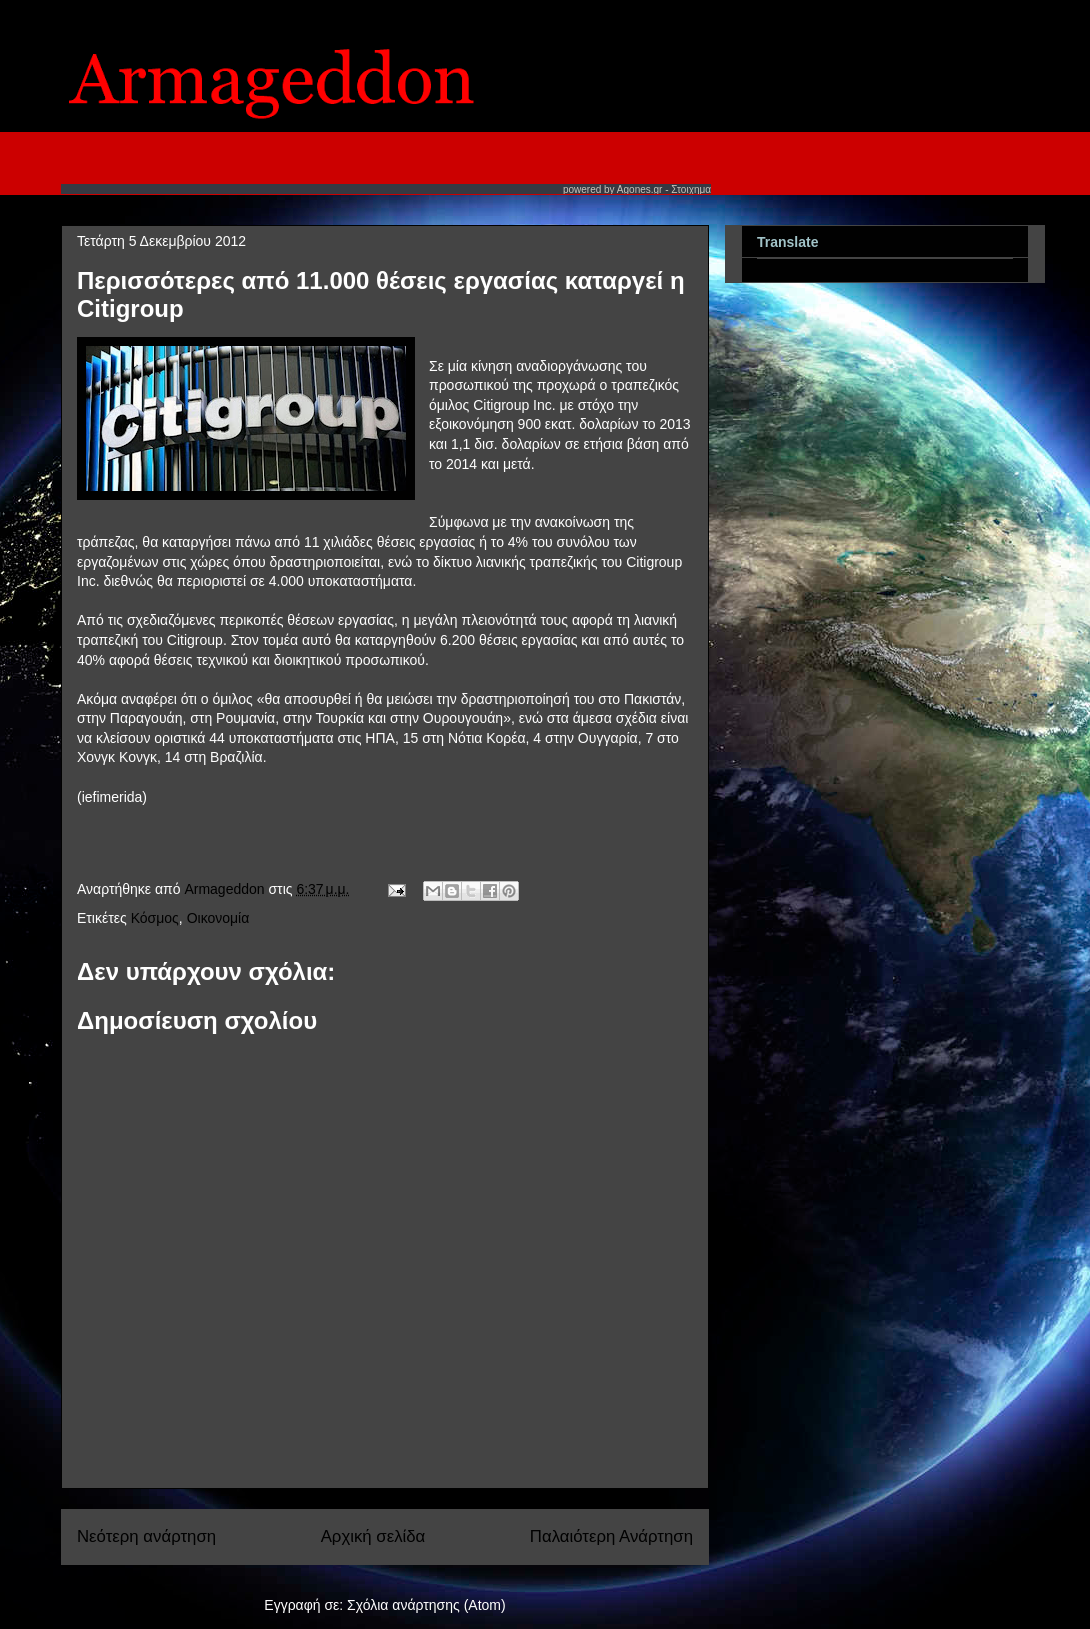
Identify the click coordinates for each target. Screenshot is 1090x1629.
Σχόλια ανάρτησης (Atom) (426, 1605)
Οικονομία (218, 918)
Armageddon (226, 889)
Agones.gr (640, 189)
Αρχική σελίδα (373, 1536)
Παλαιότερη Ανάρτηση (611, 1536)
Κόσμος (155, 918)
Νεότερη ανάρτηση (146, 1536)
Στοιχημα (691, 189)
